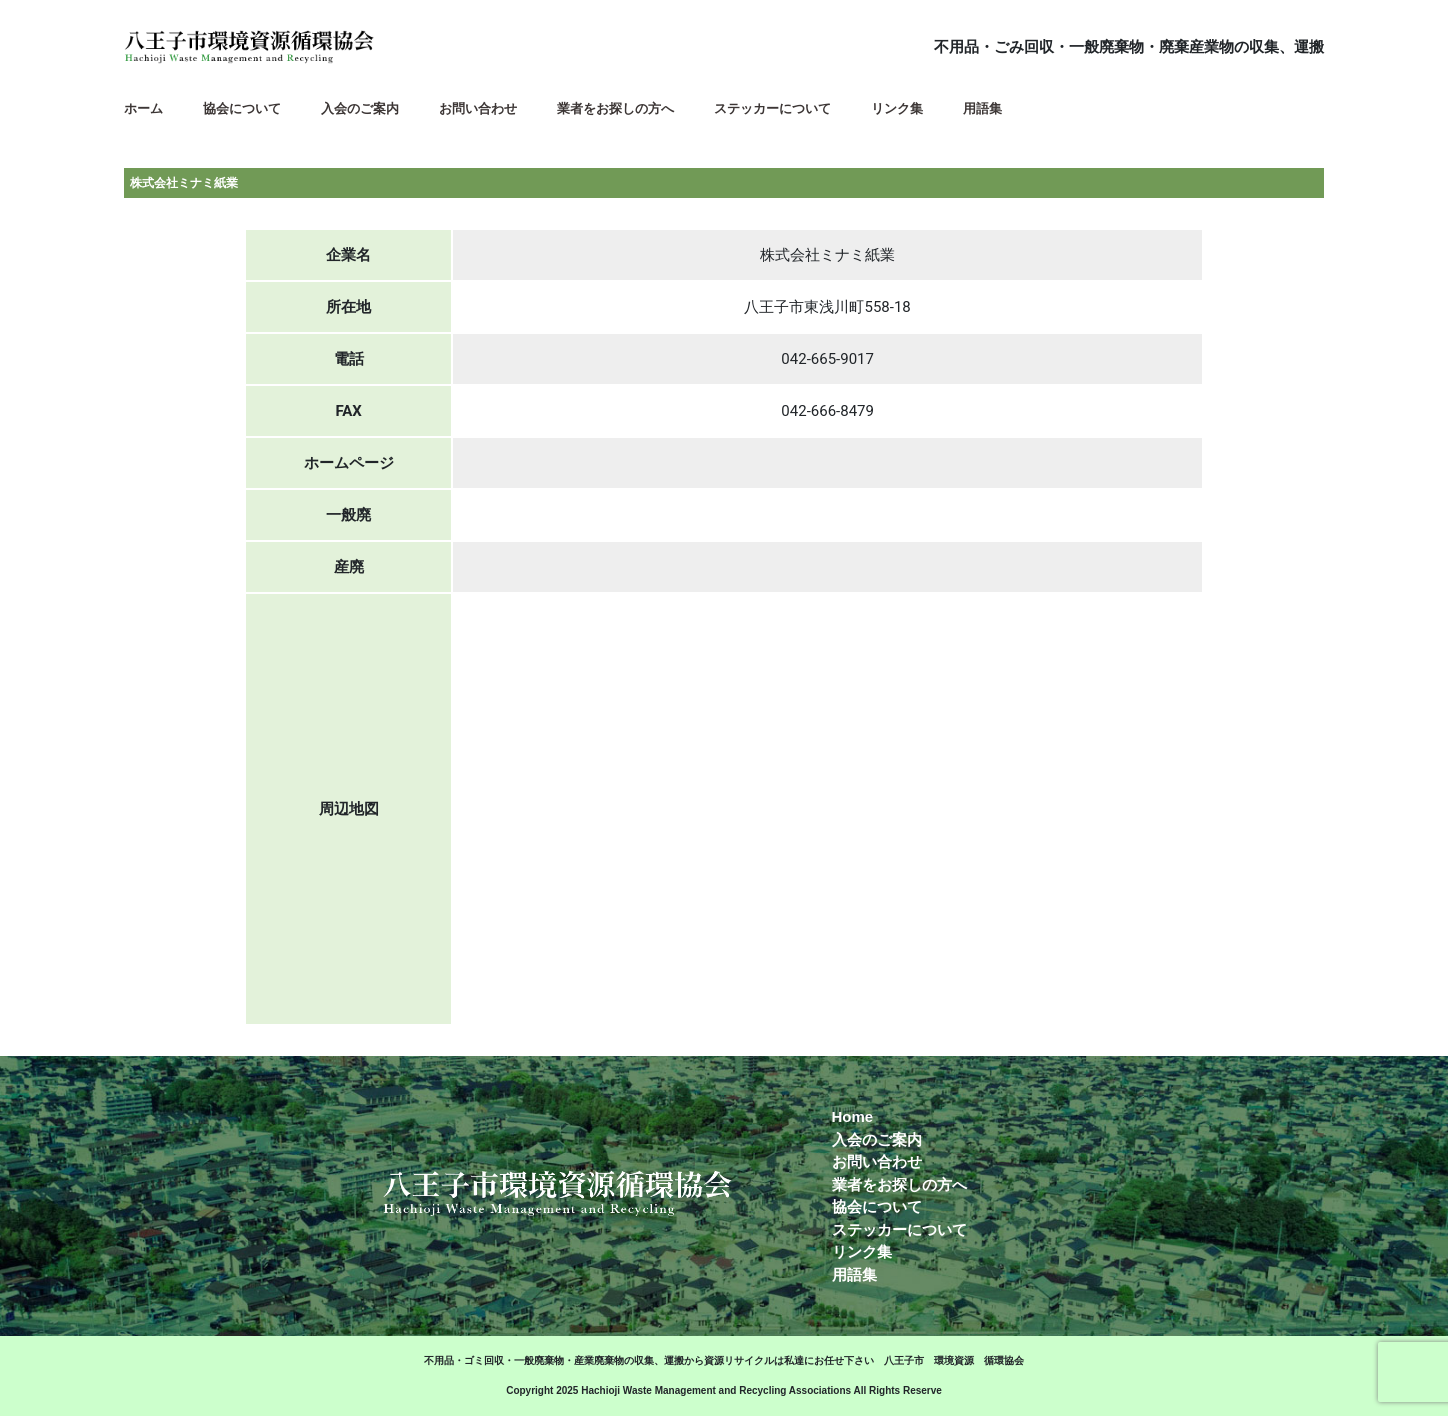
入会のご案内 (877, 1139)
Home (853, 1116)
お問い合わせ (877, 1161)
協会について (877, 1206)
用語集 (854, 1274)
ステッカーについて (899, 1229)
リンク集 (862, 1251)
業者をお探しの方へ (899, 1184)
